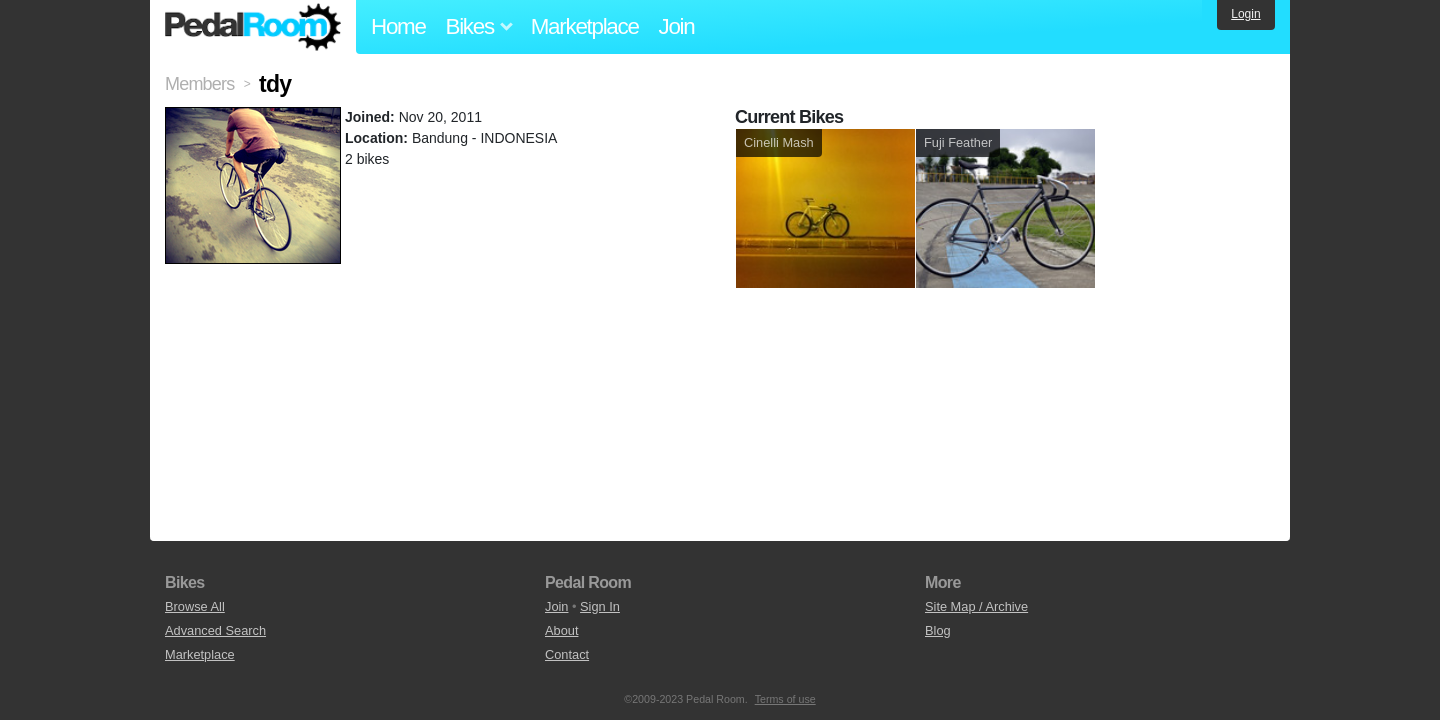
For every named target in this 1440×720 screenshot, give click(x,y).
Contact (567, 654)
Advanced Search (215, 630)
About (561, 630)
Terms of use (785, 699)
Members (199, 84)
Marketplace (585, 26)
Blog (938, 630)
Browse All (195, 606)
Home (398, 26)
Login (1245, 14)
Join (677, 26)
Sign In (600, 606)
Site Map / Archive (976, 606)
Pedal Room (253, 27)
